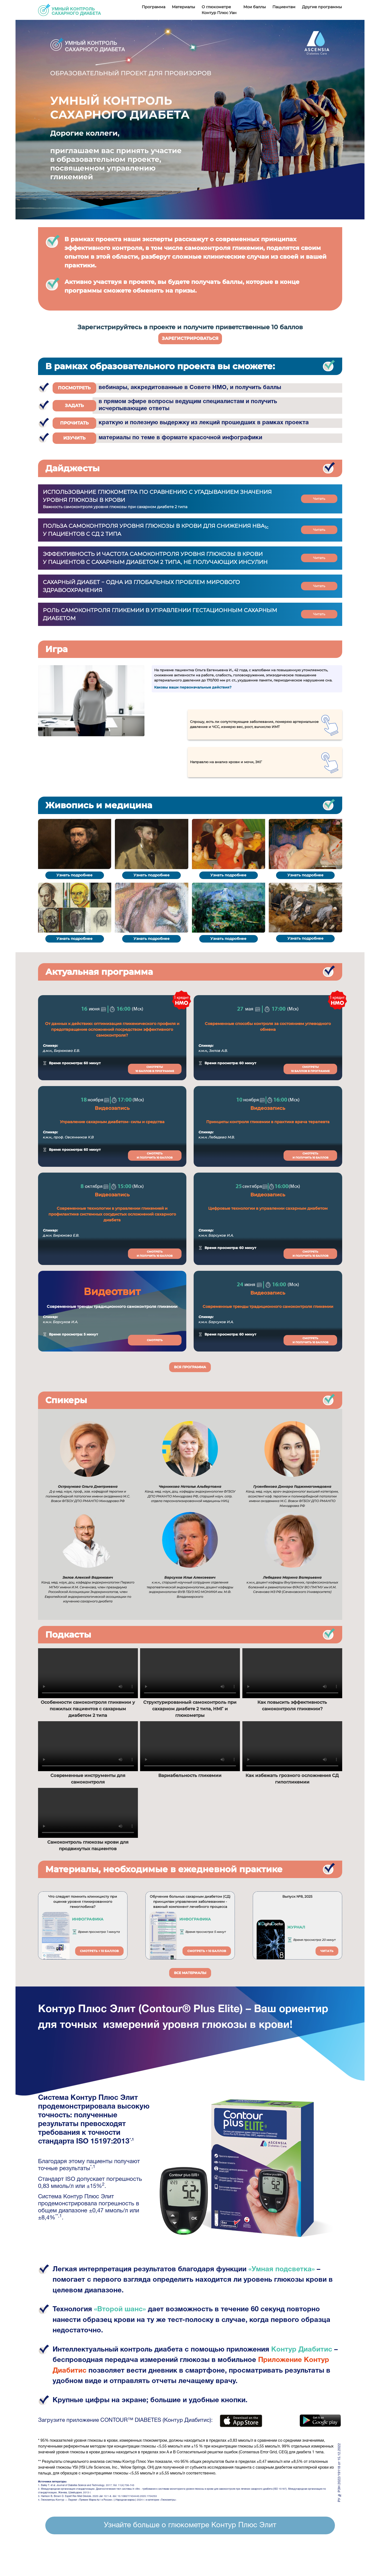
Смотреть (155, 1340)
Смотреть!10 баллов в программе (154, 1069)
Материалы (183, 7)
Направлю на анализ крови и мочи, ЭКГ (275, 762)
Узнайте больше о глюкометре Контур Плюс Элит (190, 2529)
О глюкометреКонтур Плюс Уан (219, 10)
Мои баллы (254, 7)
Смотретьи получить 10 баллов (155, 1156)
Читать (319, 498)
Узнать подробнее (74, 875)
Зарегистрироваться (190, 338)
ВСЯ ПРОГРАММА (190, 1367)
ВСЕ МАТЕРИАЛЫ (190, 1973)
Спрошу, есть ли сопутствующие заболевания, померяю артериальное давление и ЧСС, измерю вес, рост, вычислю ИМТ (275, 724)
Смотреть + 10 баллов (99, 1951)
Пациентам (283, 7)
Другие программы (322, 7)
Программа (153, 7)
